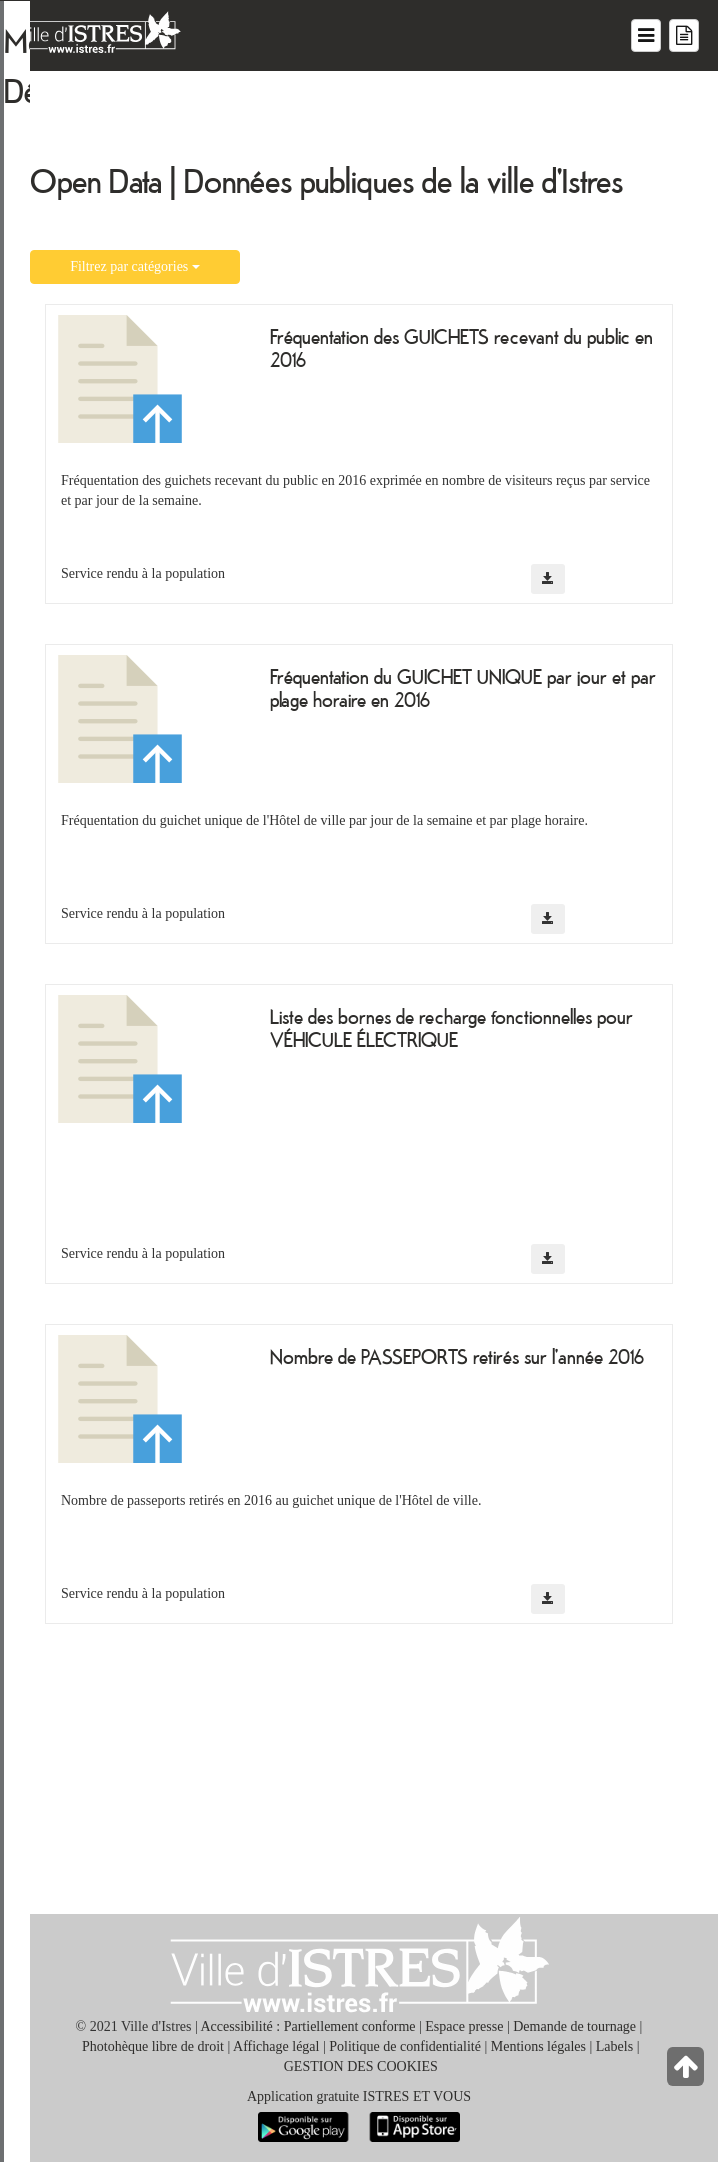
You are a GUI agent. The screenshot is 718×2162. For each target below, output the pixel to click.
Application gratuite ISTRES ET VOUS (359, 2096)
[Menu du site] (646, 35)
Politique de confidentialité (405, 2046)
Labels (614, 2046)
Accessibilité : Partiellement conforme (308, 2026)
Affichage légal (276, 2046)
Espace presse (464, 2026)
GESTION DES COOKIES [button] (361, 2066)
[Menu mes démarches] (684, 35)
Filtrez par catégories (135, 266)
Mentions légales (538, 2046)
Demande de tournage (574, 2026)
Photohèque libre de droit (153, 2046)
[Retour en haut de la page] (687, 2071)
